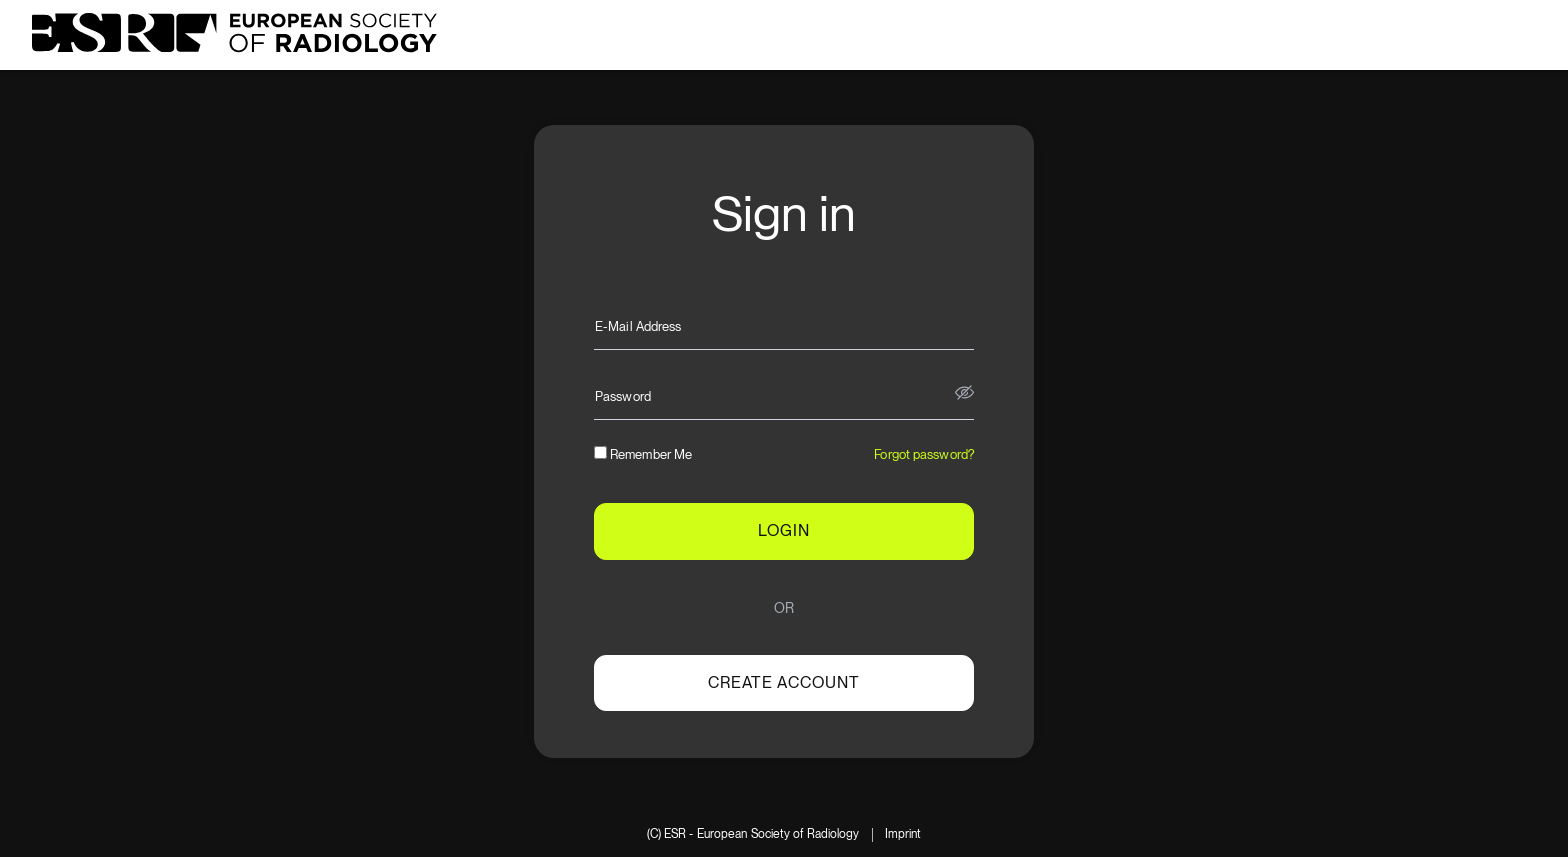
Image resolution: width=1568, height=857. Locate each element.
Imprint (903, 834)
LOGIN (784, 530)
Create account (784, 682)
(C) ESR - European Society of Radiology (753, 834)
